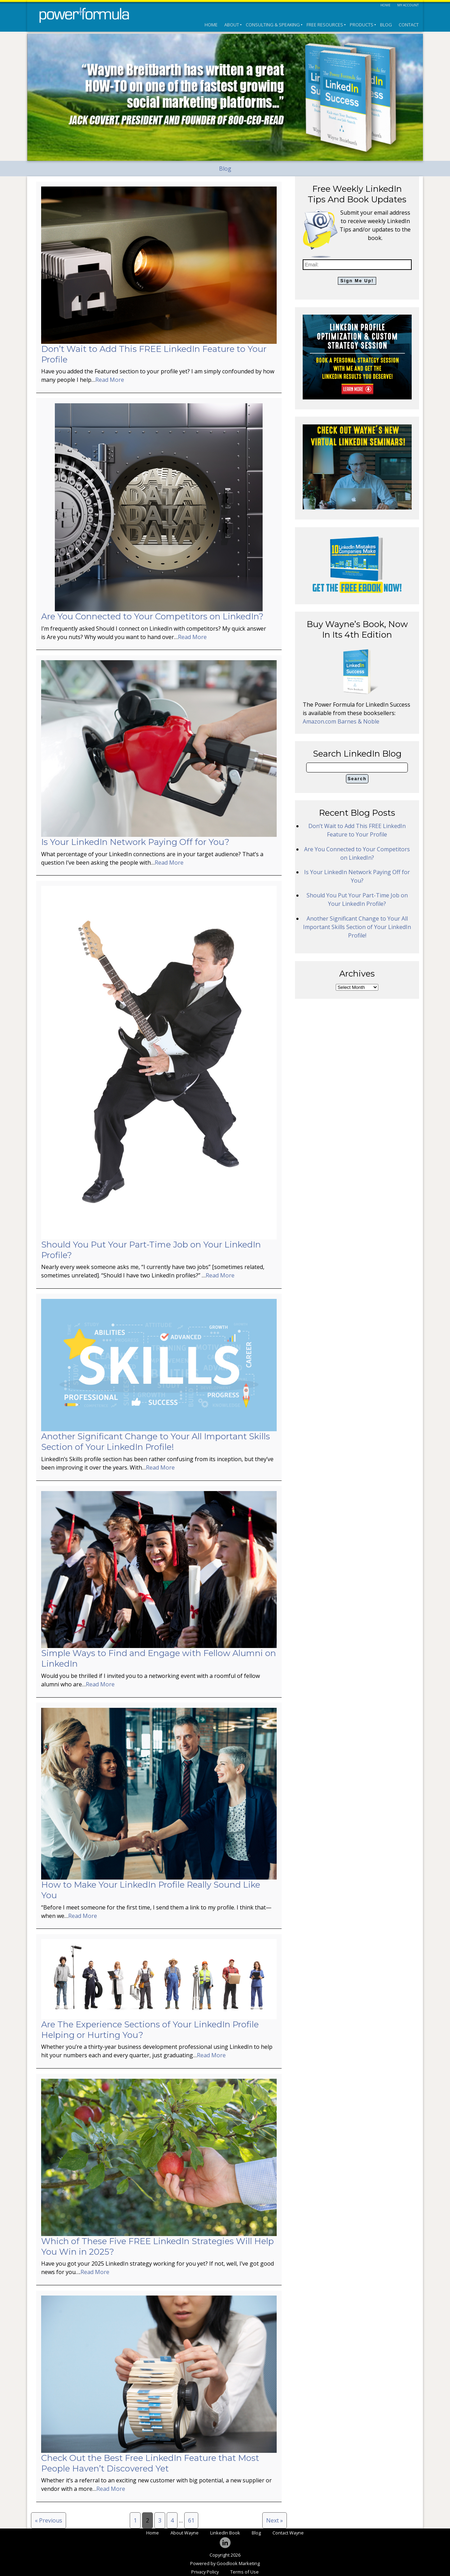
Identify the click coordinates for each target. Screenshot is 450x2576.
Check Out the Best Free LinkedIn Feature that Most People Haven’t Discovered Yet (150, 2463)
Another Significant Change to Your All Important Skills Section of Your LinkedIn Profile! (155, 1441)
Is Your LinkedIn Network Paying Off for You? (135, 842)
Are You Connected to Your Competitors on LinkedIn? (152, 616)
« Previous (48, 2520)
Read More (109, 380)
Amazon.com (320, 721)
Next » (274, 2520)
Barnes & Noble (358, 721)
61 (191, 2520)
